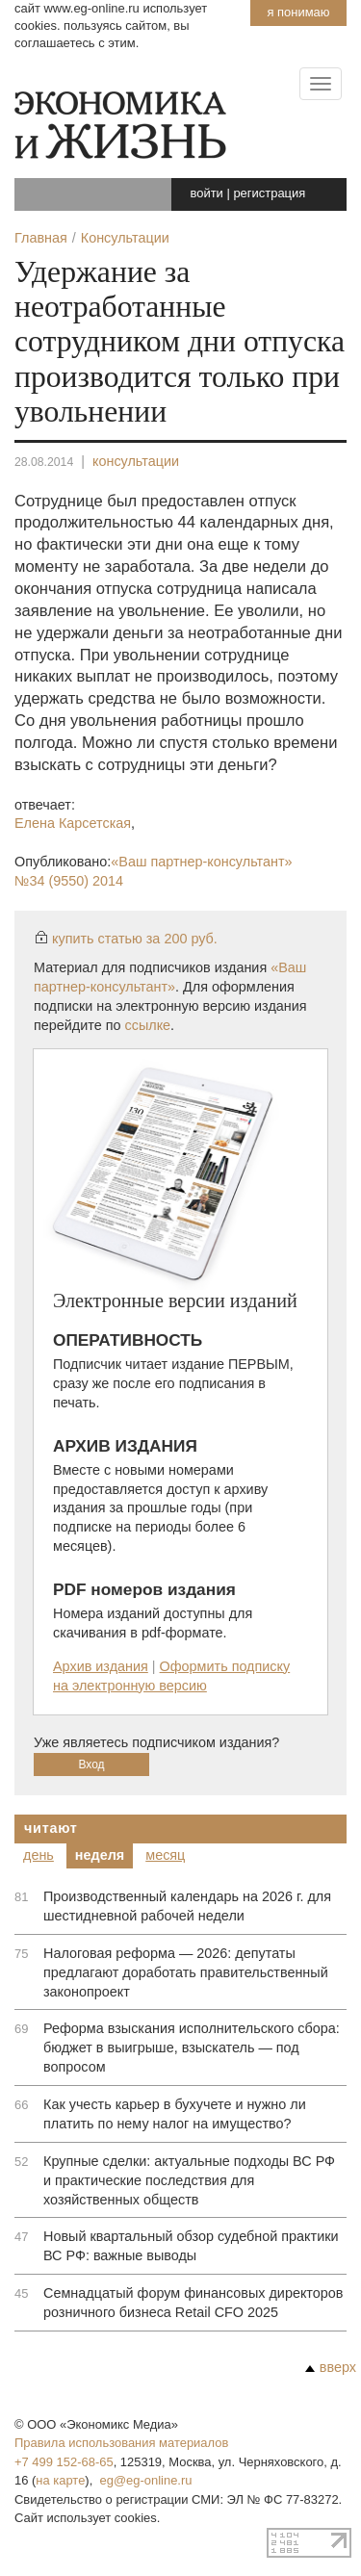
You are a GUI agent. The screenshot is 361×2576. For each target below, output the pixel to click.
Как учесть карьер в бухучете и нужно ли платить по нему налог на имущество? (174, 2114)
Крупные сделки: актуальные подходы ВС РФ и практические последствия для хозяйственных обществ (189, 2180)
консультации (135, 461)
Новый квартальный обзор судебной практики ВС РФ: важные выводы (191, 2245)
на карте (60, 2480)
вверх (330, 2367)
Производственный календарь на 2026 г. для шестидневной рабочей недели (187, 1906)
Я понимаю (298, 12)
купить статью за (135, 938)
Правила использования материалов (121, 2442)
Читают (51, 1828)
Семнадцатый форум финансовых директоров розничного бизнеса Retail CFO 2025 (193, 2302)
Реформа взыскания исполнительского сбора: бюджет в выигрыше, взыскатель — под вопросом (191, 2047)
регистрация (269, 193)
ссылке (148, 1025)
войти (207, 193)
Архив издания (100, 1666)
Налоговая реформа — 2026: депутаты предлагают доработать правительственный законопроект (185, 1972)
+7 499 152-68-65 (64, 2462)
